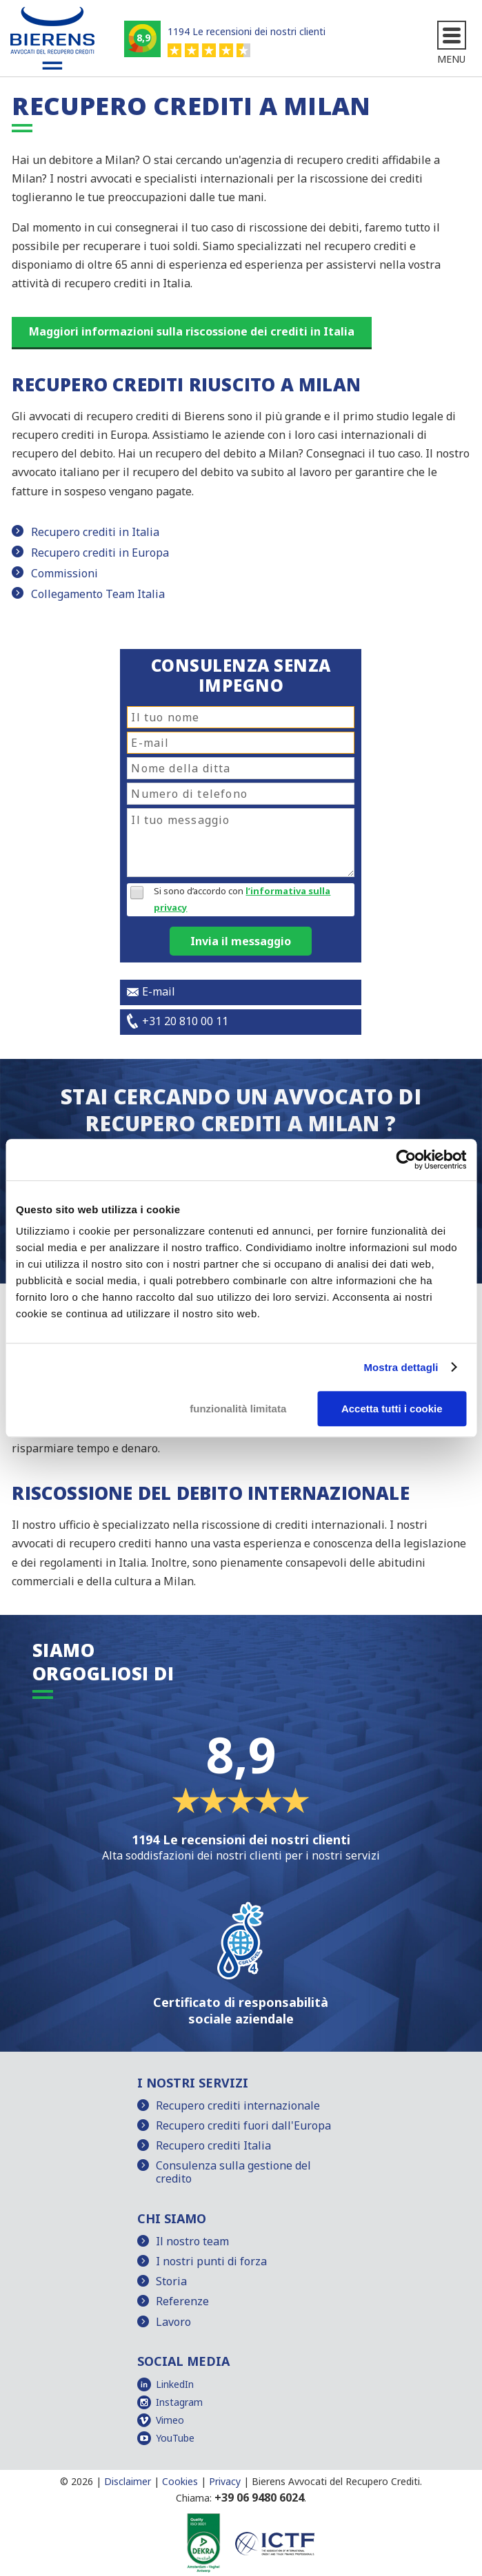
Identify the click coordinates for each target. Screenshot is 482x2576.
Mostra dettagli (400, 1367)
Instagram (179, 2402)
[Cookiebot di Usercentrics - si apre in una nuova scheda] (405, 1159)
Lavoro (173, 2321)
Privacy (225, 2481)
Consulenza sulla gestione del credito (233, 2172)
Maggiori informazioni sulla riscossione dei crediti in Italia (191, 331)
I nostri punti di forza (211, 2261)
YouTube (175, 2437)
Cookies (180, 2481)
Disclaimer (127, 2481)
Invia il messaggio (240, 941)
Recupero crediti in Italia (95, 531)
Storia (171, 2281)
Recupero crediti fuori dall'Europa (243, 2125)
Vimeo (170, 2419)
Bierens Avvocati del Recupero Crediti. (337, 2481)
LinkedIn (175, 2384)
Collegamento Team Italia (98, 593)
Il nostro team (192, 2241)
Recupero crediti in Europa (100, 552)
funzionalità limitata (238, 1408)
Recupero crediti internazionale (238, 2105)
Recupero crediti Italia (213, 2145)
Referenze (182, 2301)
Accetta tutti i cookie (392, 1408)
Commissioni (64, 573)
